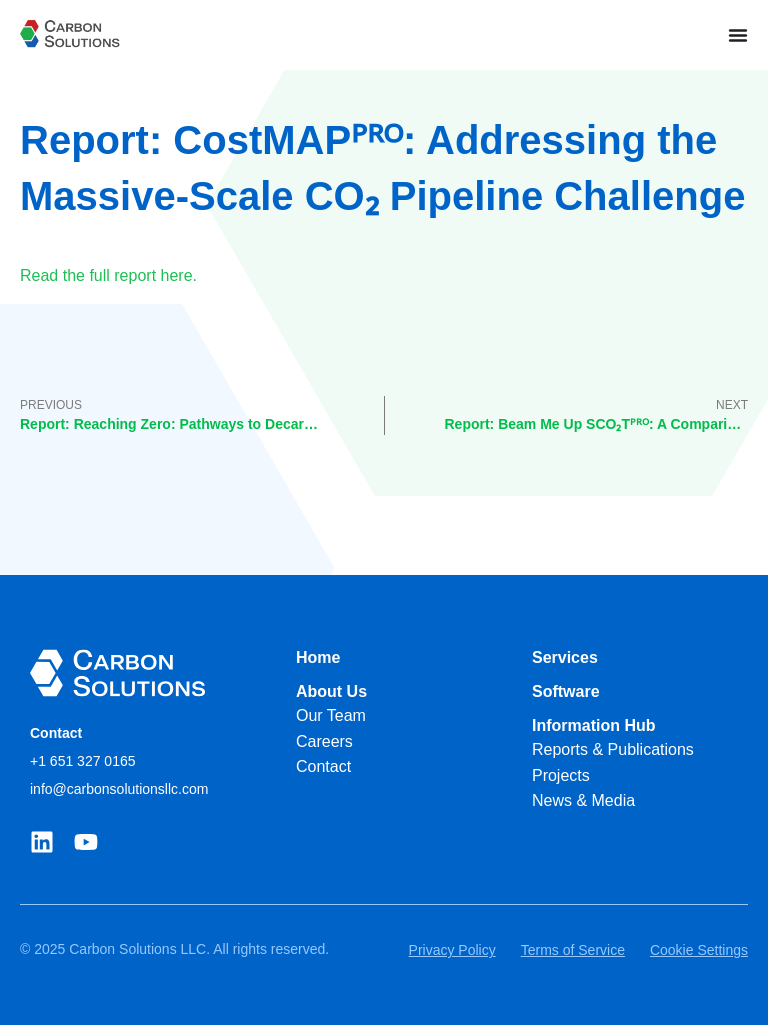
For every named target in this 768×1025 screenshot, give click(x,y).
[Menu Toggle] (738, 35)
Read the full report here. (108, 275)
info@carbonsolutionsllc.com (119, 789)
